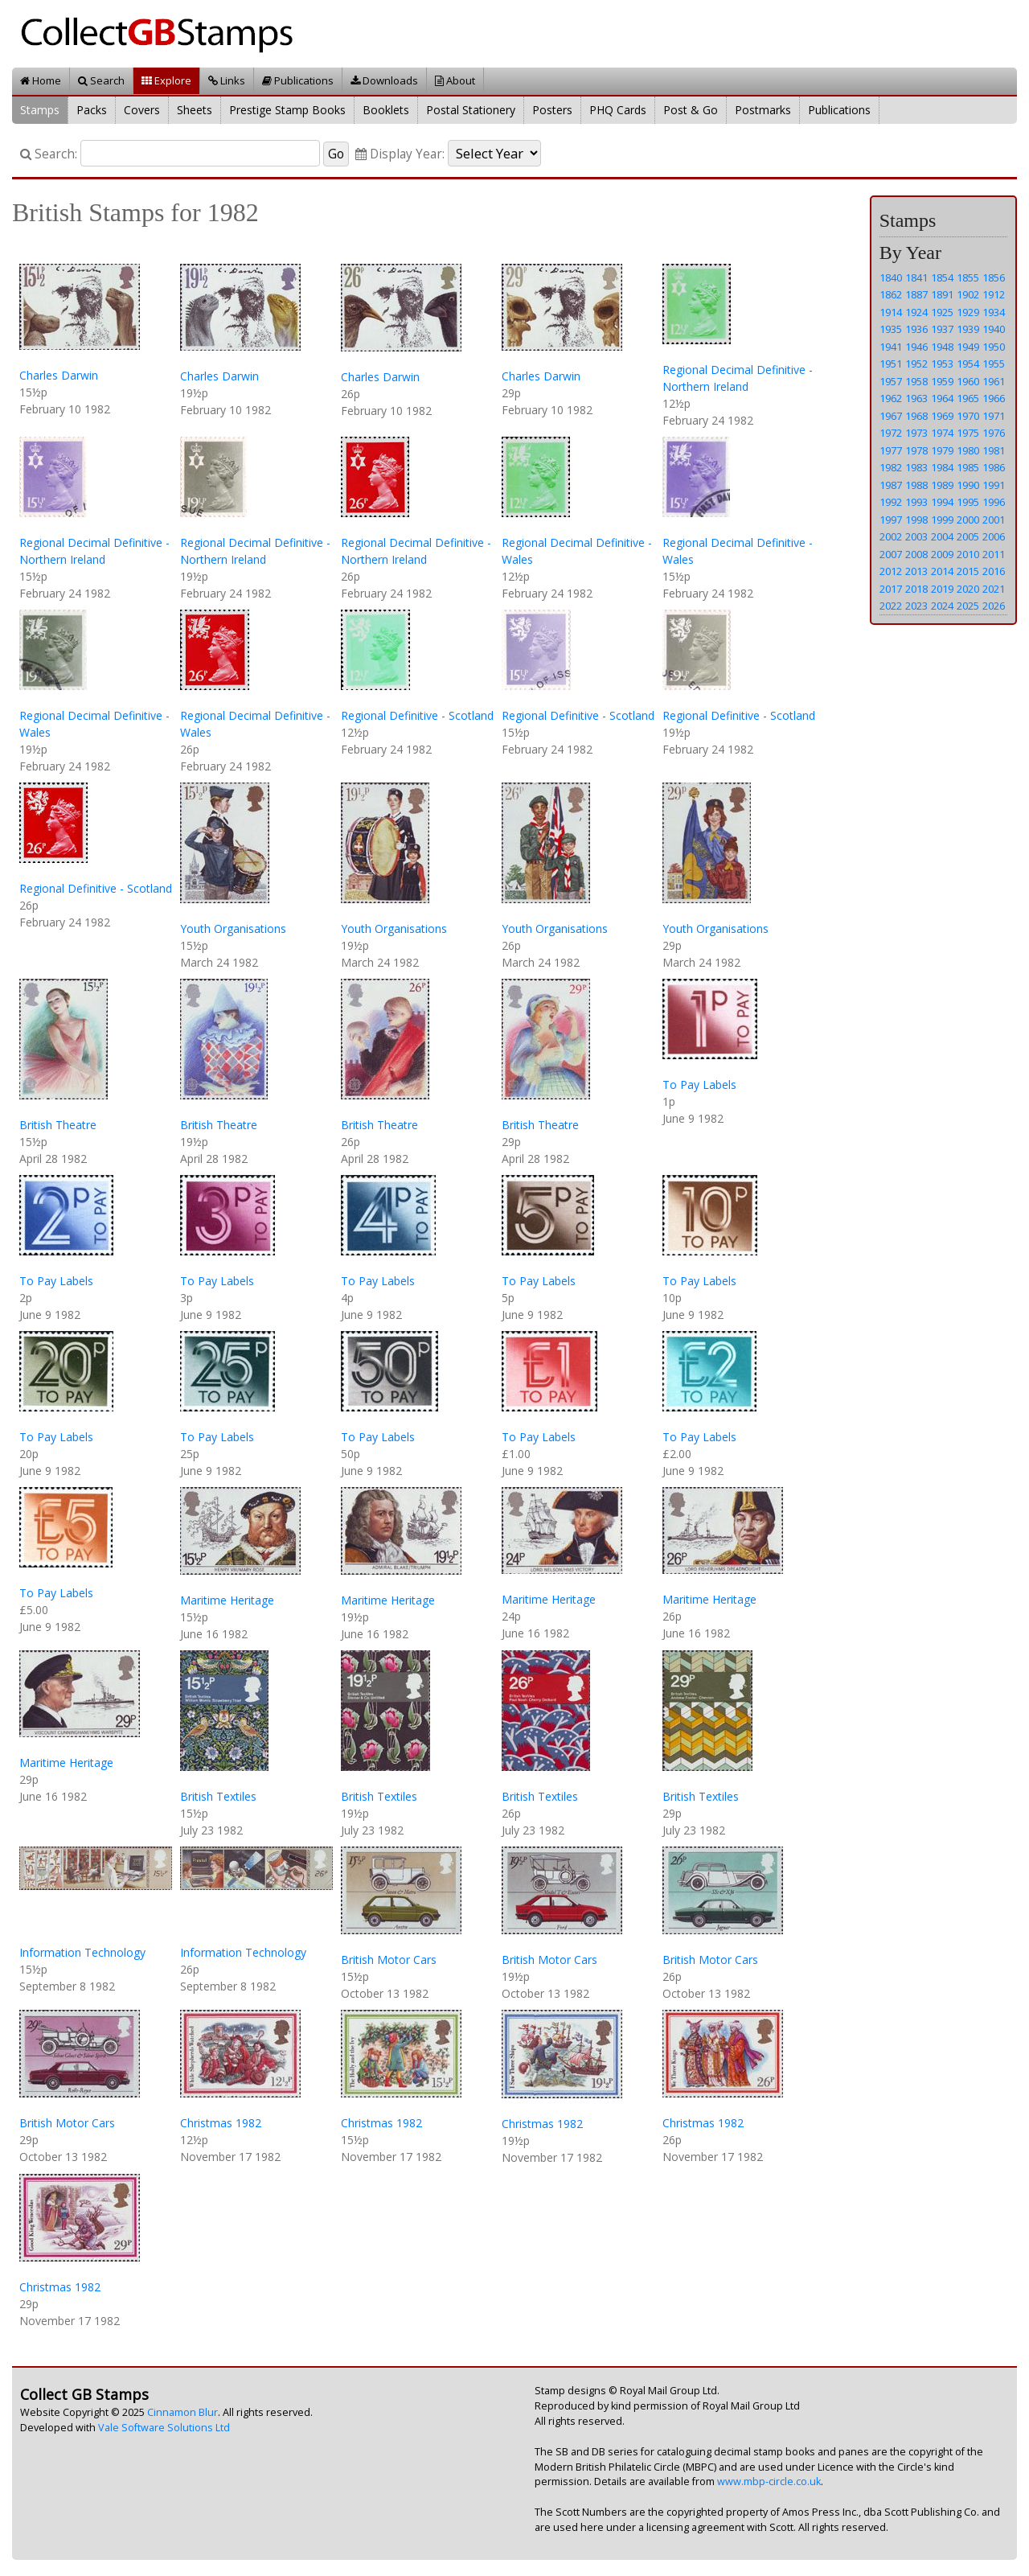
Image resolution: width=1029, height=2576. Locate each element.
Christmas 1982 (220, 2122)
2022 (890, 605)
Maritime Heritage (227, 1600)
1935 (890, 329)
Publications (298, 80)
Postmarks (763, 109)
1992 (890, 502)
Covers (142, 109)
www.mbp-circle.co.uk (769, 2481)
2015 (968, 571)
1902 (968, 294)
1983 (916, 467)
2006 (993, 536)
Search (101, 80)
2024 (942, 605)
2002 (890, 536)
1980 (968, 450)
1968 (916, 416)
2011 (993, 554)
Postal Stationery (470, 109)
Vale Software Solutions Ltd (164, 2427)
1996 (993, 502)
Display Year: (400, 154)
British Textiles (218, 1796)
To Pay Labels (699, 1084)
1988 (916, 485)
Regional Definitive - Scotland (417, 715)
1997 (890, 519)
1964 (942, 398)
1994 (942, 502)
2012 (890, 571)
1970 (968, 416)
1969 (942, 416)
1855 (968, 277)
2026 (993, 605)
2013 (916, 571)
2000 (968, 519)
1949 (968, 346)
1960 (968, 381)
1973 (916, 432)
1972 (890, 432)
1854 (942, 277)
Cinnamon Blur (182, 2412)
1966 (993, 398)
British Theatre (57, 1124)
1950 (993, 346)
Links (226, 80)
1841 (916, 277)
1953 (942, 363)
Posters (552, 109)
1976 (993, 432)
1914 (890, 312)
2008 (916, 554)
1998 (916, 519)
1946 (916, 346)
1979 (942, 450)
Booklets (386, 109)
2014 (942, 571)
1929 (968, 312)
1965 (968, 398)
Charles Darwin (58, 375)
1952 (916, 363)
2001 (993, 519)
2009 (942, 554)
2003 (916, 536)
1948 (942, 346)
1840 (890, 277)
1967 (890, 416)
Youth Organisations (233, 928)
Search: (48, 154)
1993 (916, 502)
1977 (890, 450)
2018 (916, 588)
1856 (993, 277)
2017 (890, 588)
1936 (916, 329)
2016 (993, 571)
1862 (890, 294)
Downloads (384, 80)
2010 (968, 554)
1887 (916, 294)
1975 (968, 432)
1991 (993, 485)
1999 (942, 519)
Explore (166, 80)
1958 (916, 381)
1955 (993, 363)
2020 (968, 588)
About (455, 80)
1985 (968, 467)
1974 (942, 432)
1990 (968, 485)
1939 (968, 329)
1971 (993, 416)
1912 (993, 294)
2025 (968, 605)
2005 (968, 536)
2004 (942, 536)
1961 (993, 381)
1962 (890, 398)
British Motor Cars (389, 1959)
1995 (968, 502)
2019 (942, 588)
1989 (942, 485)
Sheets (194, 109)
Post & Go (690, 109)
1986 (993, 467)
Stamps (39, 109)
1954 (968, 363)
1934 (993, 312)
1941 (890, 346)
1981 (993, 450)
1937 (942, 329)
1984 (942, 467)
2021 (993, 588)
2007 (890, 554)
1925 (942, 312)
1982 (890, 467)
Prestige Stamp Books (287, 109)
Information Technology (82, 1952)
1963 (916, 398)
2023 (916, 605)
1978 (916, 450)
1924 (916, 312)
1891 (942, 294)
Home (40, 80)
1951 (890, 363)
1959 (942, 381)
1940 (993, 329)
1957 (890, 381)
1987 (890, 485)
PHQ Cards (617, 109)
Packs (91, 109)
